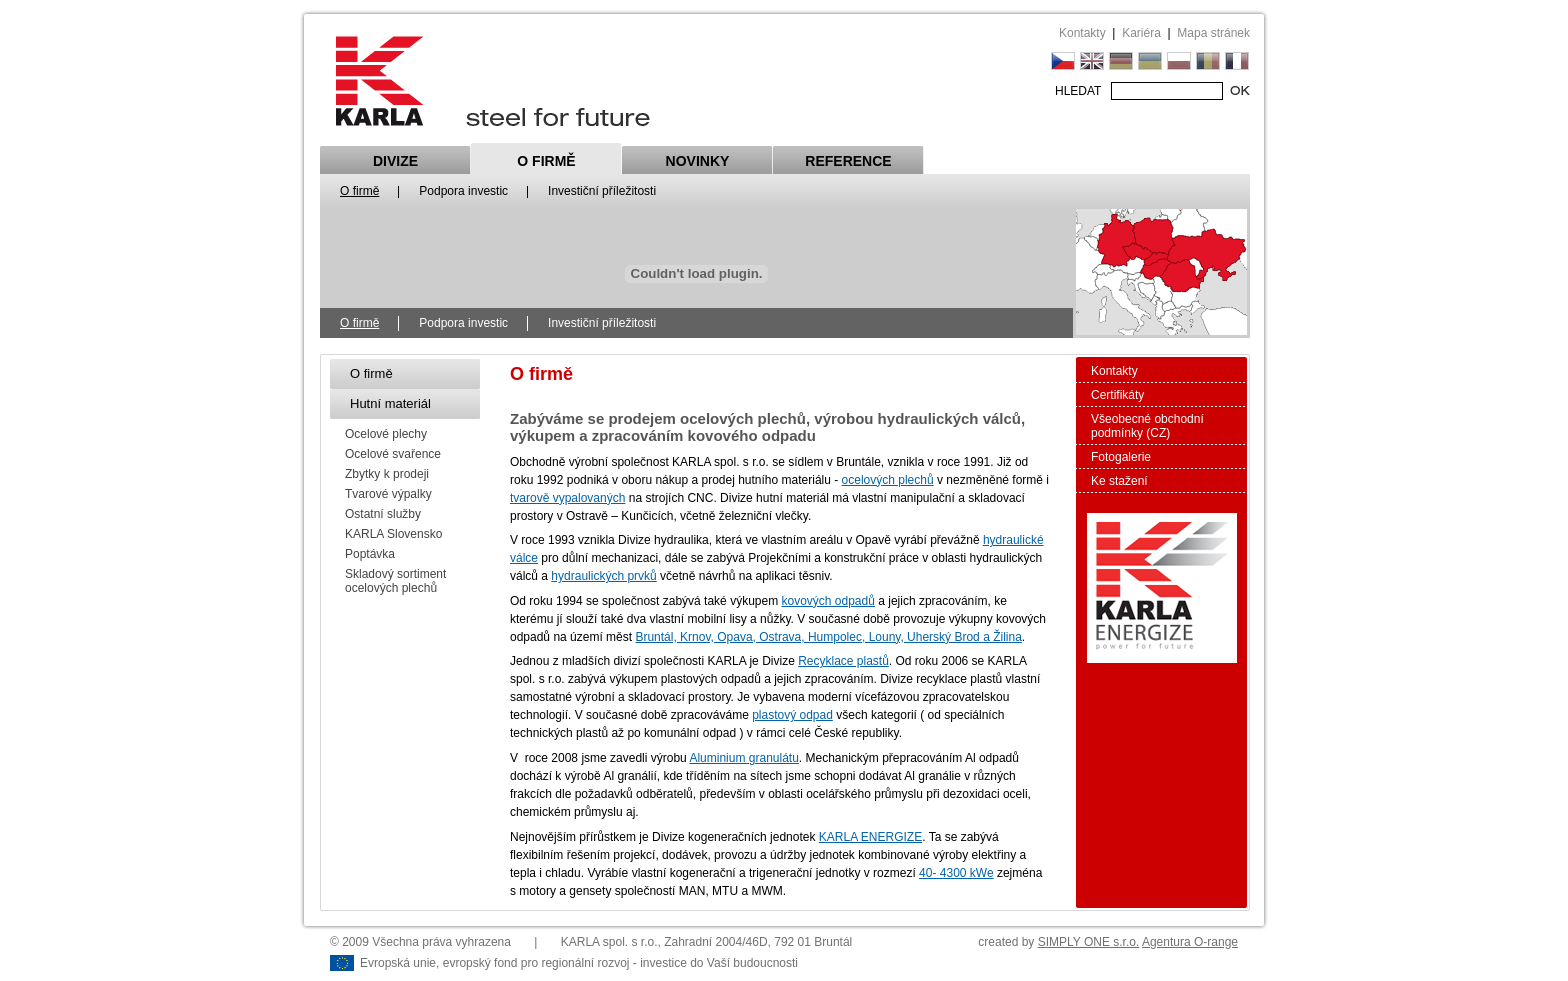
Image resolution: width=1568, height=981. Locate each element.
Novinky (698, 161)
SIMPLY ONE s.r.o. (1089, 942)
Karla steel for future (493, 81)
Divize (395, 161)
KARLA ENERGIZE (870, 837)
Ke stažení (1119, 481)
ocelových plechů (888, 480)
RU (1208, 61)
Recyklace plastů (843, 661)
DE (1121, 61)
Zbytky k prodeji (387, 474)
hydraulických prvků (603, 576)
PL (1179, 61)
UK (1150, 61)
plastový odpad (792, 715)
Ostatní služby (383, 514)
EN (1092, 61)
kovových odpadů (827, 601)
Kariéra (1141, 33)
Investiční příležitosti (602, 191)
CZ (1063, 61)
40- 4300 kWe (956, 873)
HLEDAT (1078, 91)
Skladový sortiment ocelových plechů (395, 581)
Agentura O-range (1190, 942)
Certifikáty (1117, 395)
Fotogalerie (1121, 457)
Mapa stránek (1213, 33)
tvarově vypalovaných (567, 498)
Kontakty (1082, 33)
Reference (848, 161)
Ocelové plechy (386, 434)
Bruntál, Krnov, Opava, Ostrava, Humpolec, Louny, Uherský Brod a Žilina (828, 637)
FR (1237, 61)
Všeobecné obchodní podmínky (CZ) (1147, 426)
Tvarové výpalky (388, 494)
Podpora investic (463, 191)
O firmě (546, 161)
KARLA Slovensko (393, 534)
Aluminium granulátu (743, 758)
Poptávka (370, 554)
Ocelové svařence (393, 454)
